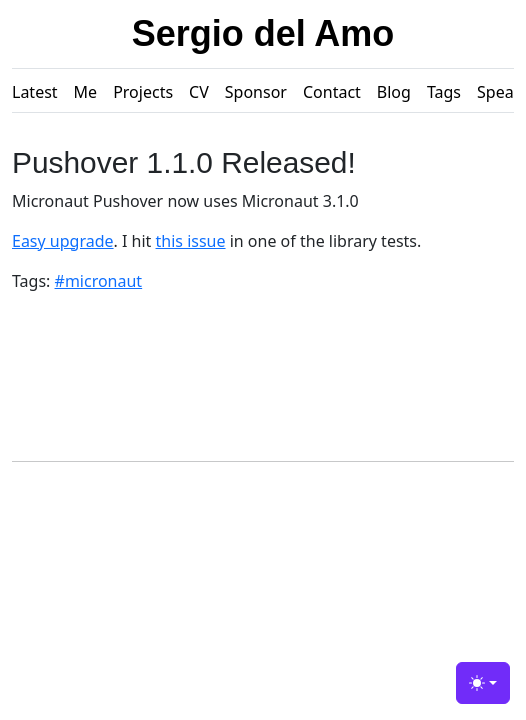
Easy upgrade (63, 241)
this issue (191, 241)
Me (86, 92)
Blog (394, 92)
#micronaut (99, 281)
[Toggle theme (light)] (483, 683)
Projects (143, 92)
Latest (35, 92)
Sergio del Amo (263, 33)
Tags (444, 92)
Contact (332, 92)
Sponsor (256, 92)
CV (199, 92)
